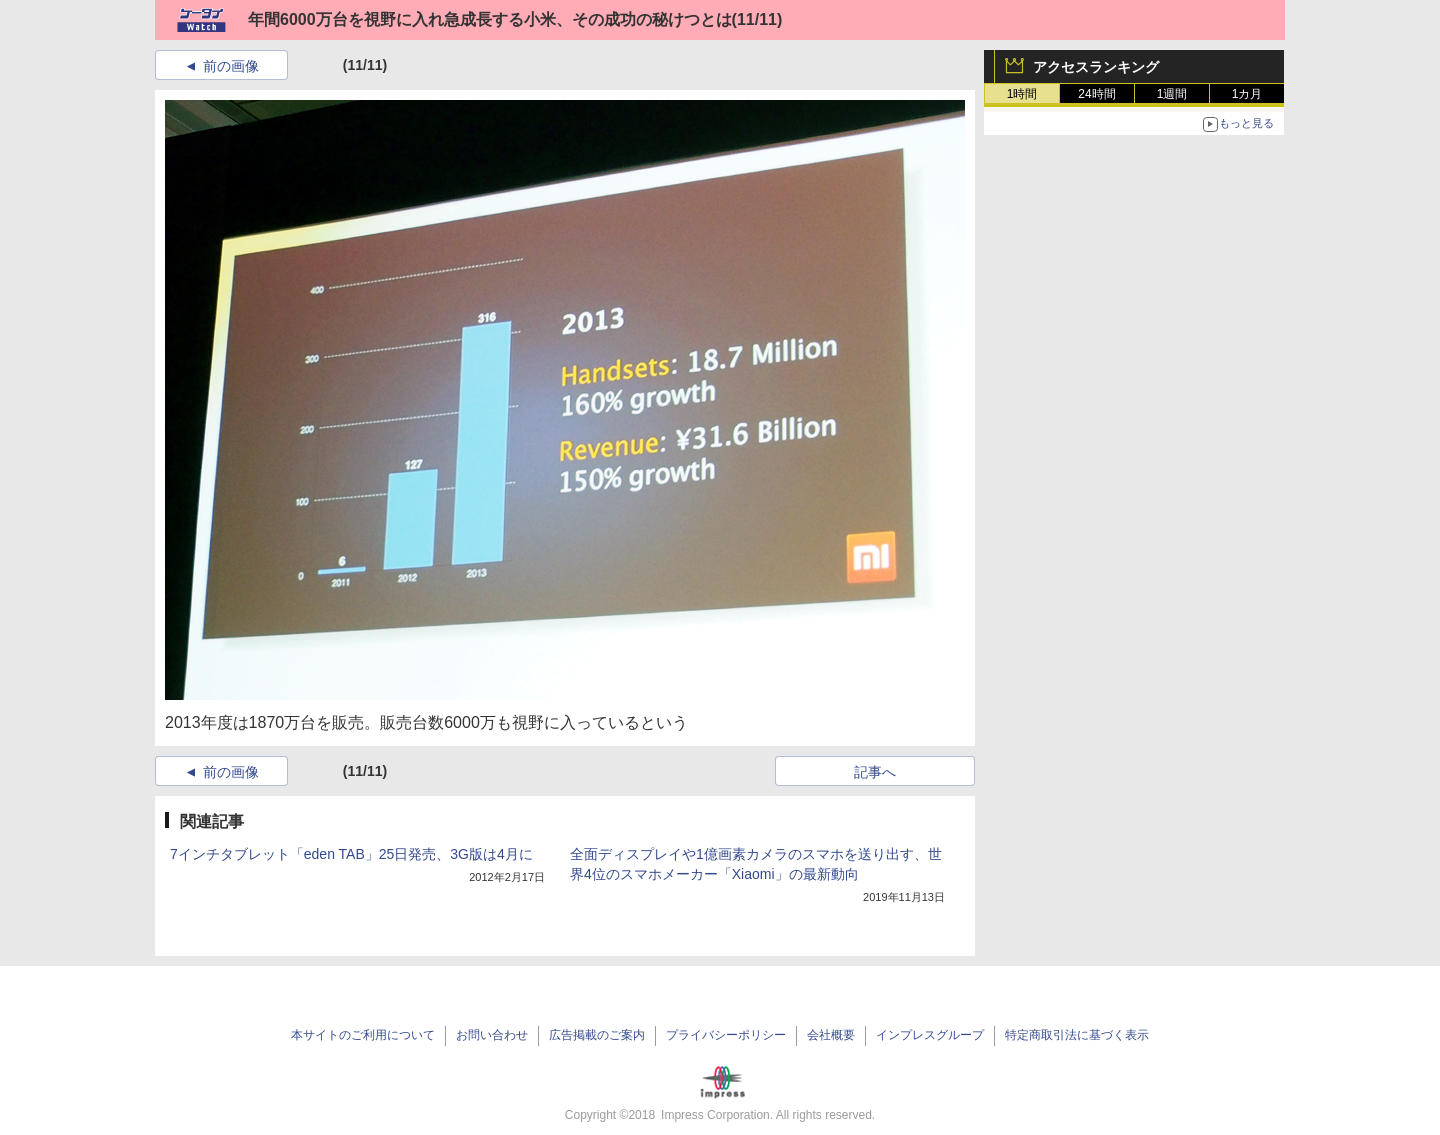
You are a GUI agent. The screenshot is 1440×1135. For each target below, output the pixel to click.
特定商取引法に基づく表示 (1077, 1035)
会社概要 (831, 1035)
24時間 (1096, 94)
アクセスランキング (1096, 67)
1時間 (1022, 94)
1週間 (1172, 94)
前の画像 (231, 66)
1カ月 (1247, 94)
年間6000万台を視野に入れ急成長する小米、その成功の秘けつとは (490, 19)
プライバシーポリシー (726, 1035)
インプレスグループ (930, 1035)
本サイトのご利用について (363, 1035)
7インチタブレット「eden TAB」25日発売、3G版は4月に (351, 854)
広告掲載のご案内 (597, 1035)
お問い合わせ (492, 1035)
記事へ (875, 772)
